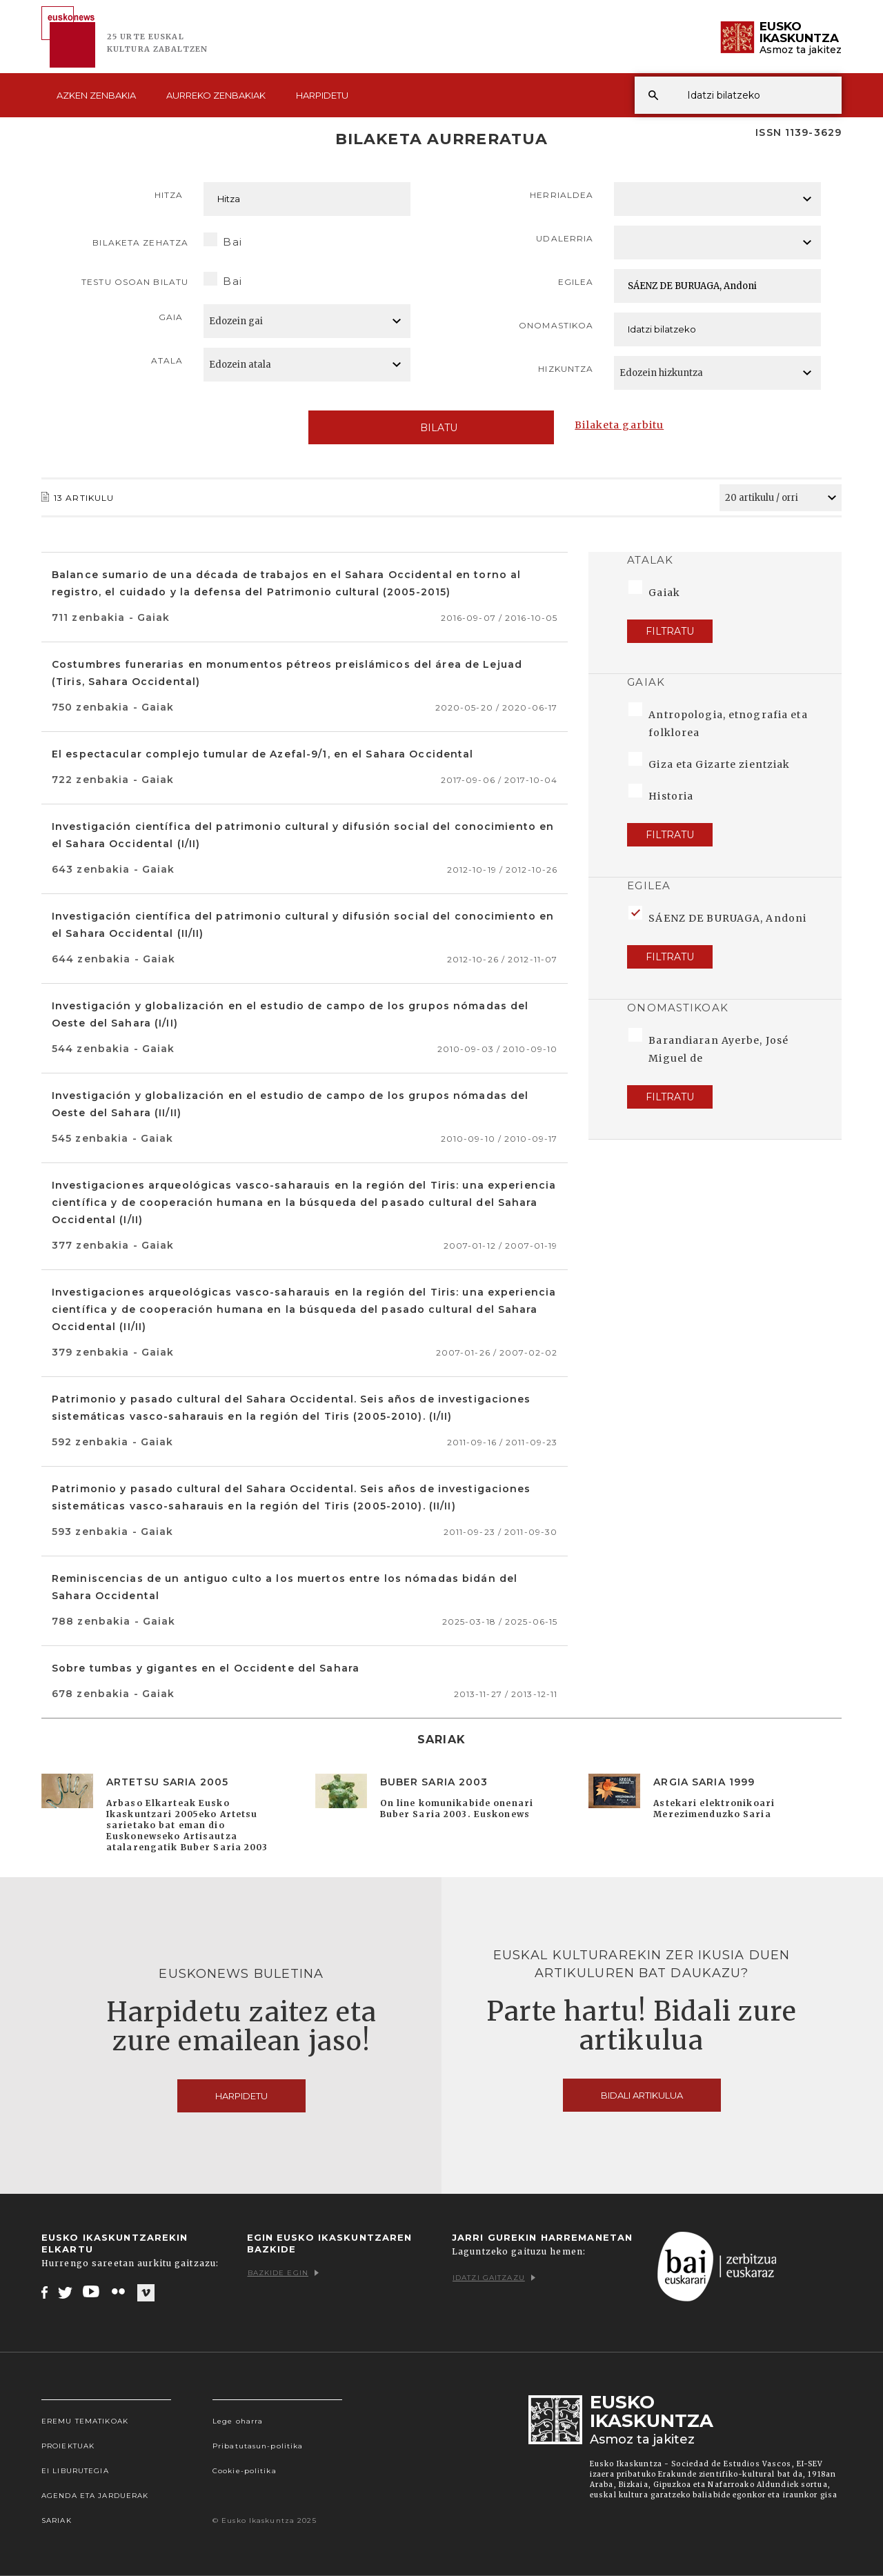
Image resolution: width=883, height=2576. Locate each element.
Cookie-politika (244, 2470)
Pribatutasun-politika (258, 2445)
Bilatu (430, 428)
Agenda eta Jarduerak (94, 2495)
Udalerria (564, 238)
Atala (167, 360)
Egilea (576, 282)
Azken (96, 95)
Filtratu (670, 631)
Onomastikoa (556, 325)
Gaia (171, 317)
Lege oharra (237, 2421)
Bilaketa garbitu (619, 425)
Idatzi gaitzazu (494, 2277)
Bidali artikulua (642, 2095)
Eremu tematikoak (84, 2421)
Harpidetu (322, 95)
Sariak (56, 2520)
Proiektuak (68, 2445)
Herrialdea (561, 195)
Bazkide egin (283, 2272)
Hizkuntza (565, 369)
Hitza (169, 195)
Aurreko (216, 95)
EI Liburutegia (75, 2470)
